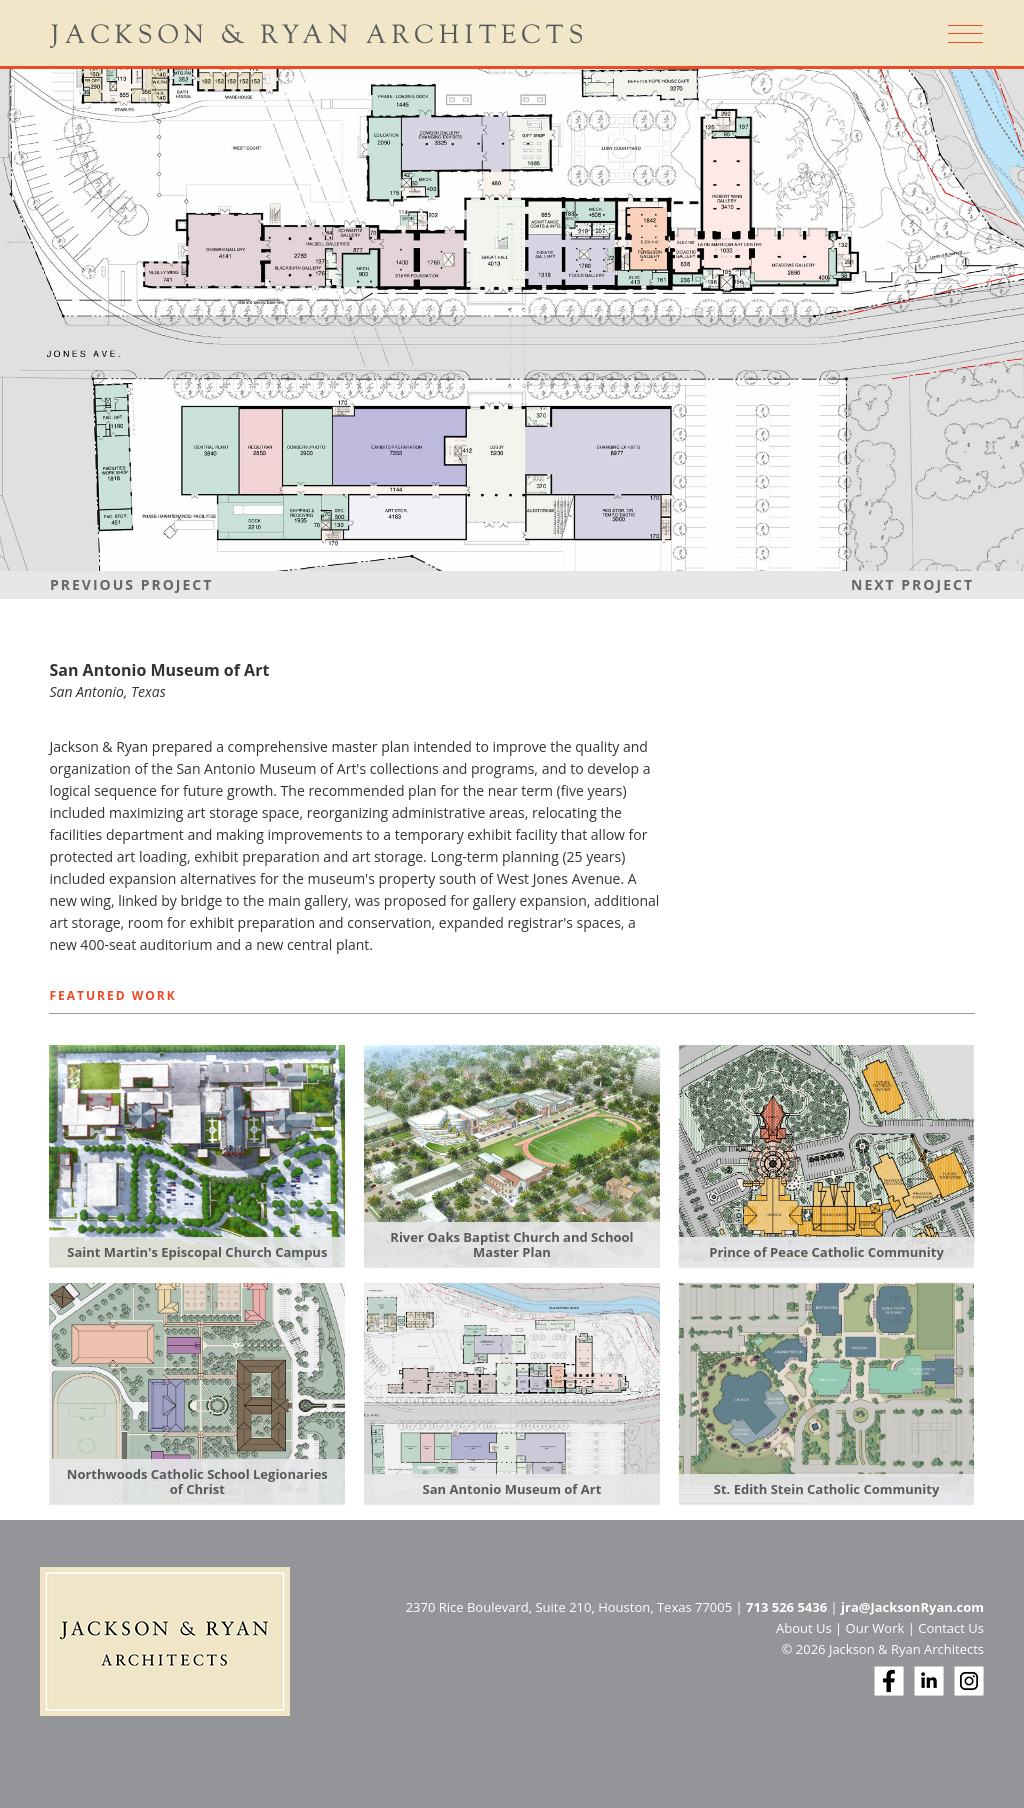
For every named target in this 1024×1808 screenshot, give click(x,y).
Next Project (912, 584)
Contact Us (951, 1628)
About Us (804, 1628)
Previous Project (131, 584)
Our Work (875, 1628)
